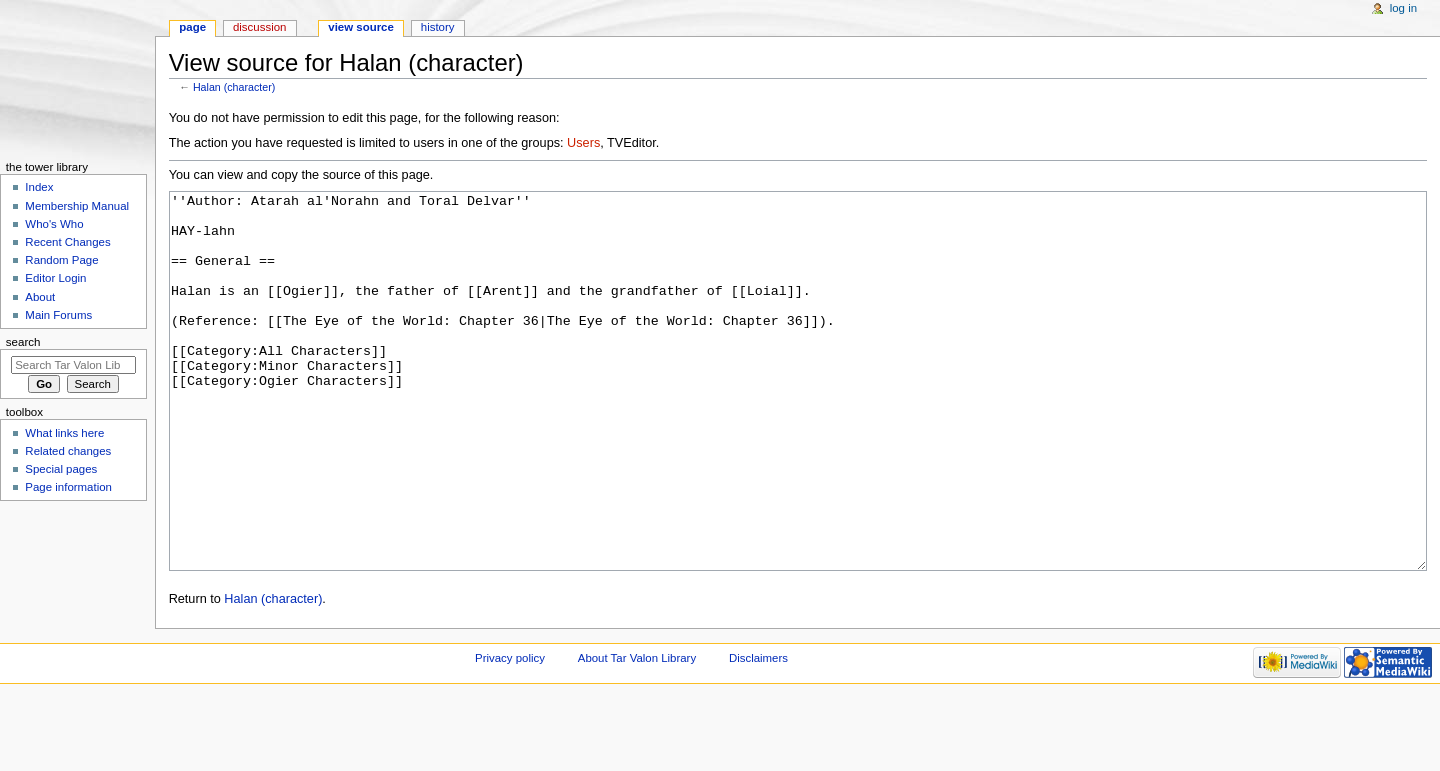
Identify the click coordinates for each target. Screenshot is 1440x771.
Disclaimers (758, 733)
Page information (68, 487)
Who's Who (54, 224)
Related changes (68, 451)
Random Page (61, 260)
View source (361, 27)
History (438, 27)
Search (23, 342)
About (40, 297)
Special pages (61, 469)
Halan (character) (234, 87)
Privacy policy (510, 733)
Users (583, 143)
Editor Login (55, 278)
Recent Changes (67, 242)
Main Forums (58, 315)
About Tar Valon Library (637, 733)
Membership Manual (77, 206)
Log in (1403, 8)
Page (192, 27)
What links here (64, 433)
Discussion (259, 27)
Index (39, 187)
